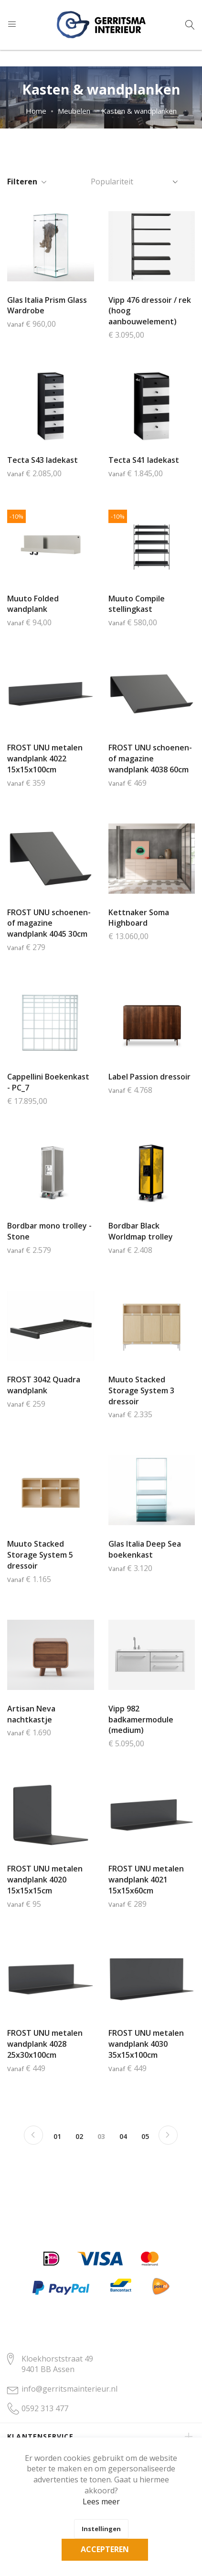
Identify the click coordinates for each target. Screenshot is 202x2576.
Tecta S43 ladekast (42, 460)
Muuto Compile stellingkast (136, 604)
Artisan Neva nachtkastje (31, 1714)
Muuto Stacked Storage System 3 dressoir (141, 1390)
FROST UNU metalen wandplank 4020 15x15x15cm (45, 1879)
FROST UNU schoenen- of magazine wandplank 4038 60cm (150, 758)
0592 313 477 (44, 2408)
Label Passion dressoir (149, 1076)
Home (36, 111)
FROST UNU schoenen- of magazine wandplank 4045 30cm (49, 923)
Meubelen (74, 111)
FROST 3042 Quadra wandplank (43, 1385)
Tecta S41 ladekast (143, 460)
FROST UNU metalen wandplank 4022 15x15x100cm (45, 758)
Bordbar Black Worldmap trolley (140, 1231)
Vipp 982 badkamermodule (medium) (140, 1719)
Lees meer (101, 2501)
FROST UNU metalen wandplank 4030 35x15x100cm (146, 2044)
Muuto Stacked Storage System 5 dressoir (40, 1555)
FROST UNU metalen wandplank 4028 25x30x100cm (45, 2044)
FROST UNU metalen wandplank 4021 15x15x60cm (146, 1879)
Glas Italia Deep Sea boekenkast (144, 1549)
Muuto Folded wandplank (33, 604)
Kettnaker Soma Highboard (138, 918)
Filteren (22, 181)
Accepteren (105, 2549)
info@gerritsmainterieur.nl (69, 2389)
